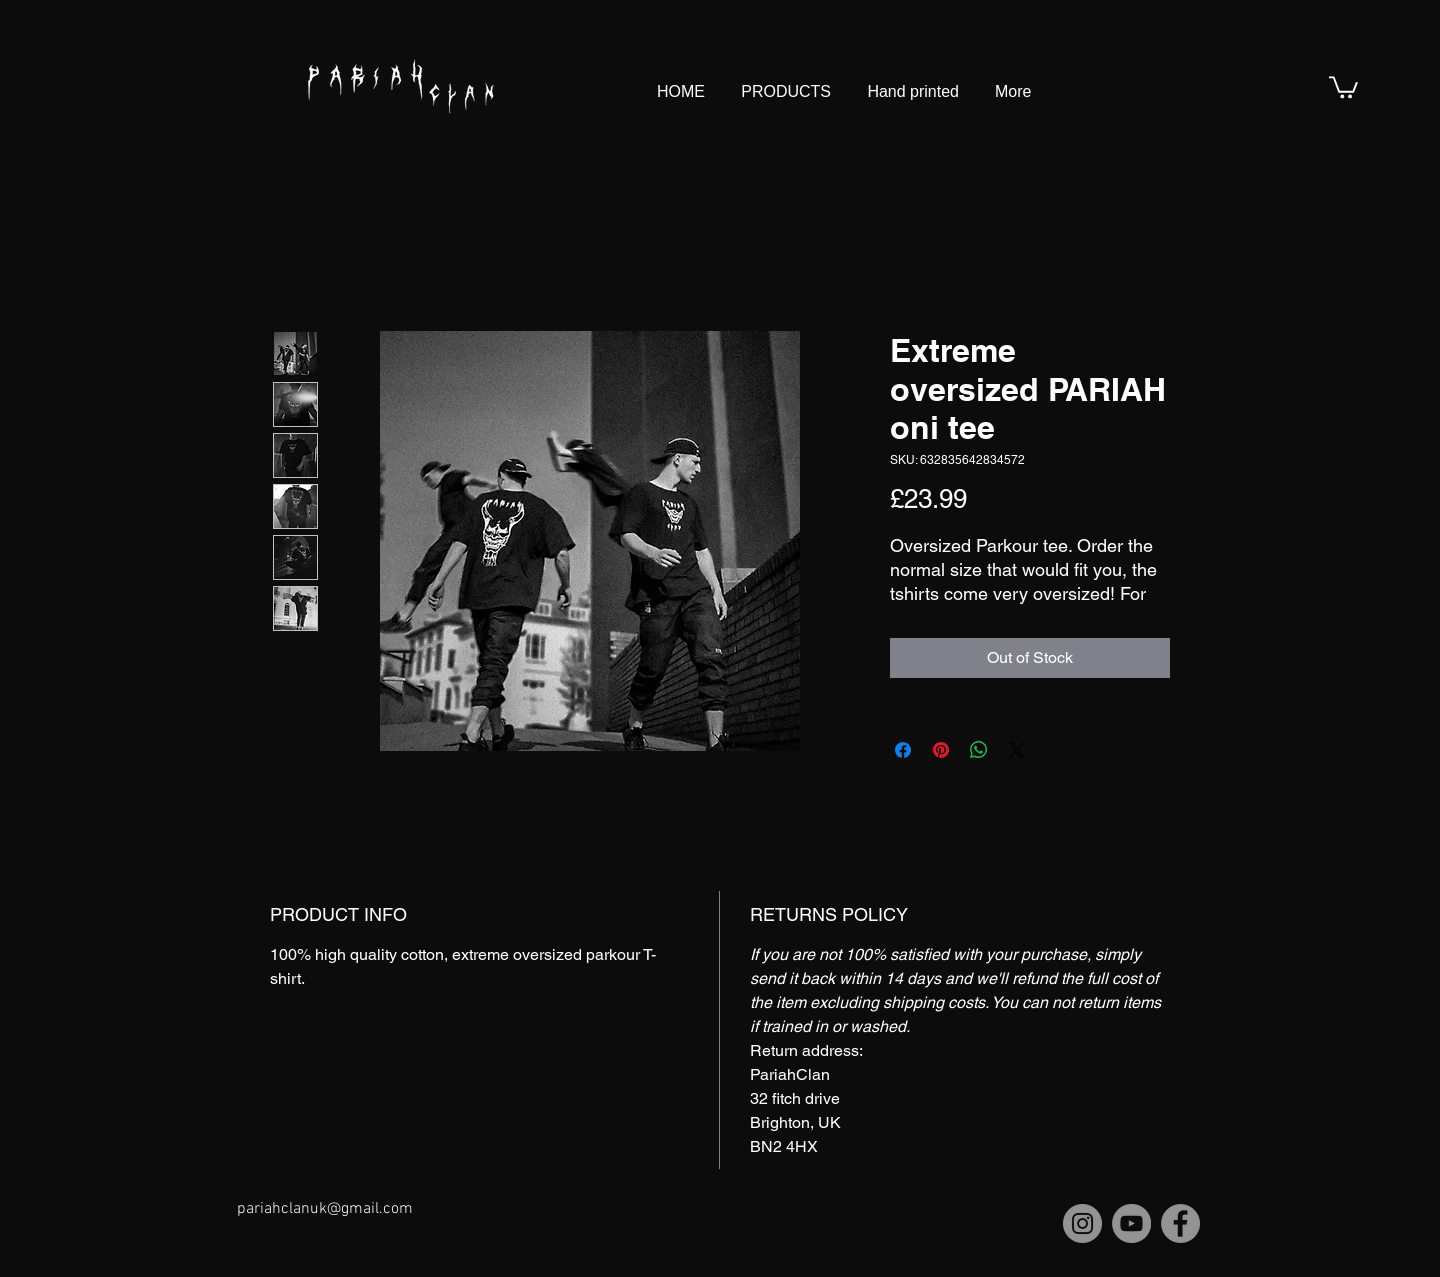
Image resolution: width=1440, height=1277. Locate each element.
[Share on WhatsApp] (979, 750)
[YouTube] (1131, 1223)
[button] (1343, 86)
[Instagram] (1082, 1223)
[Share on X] (1017, 750)
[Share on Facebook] (903, 750)
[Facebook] (1180, 1223)
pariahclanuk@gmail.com (325, 1209)
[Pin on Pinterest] (941, 750)
